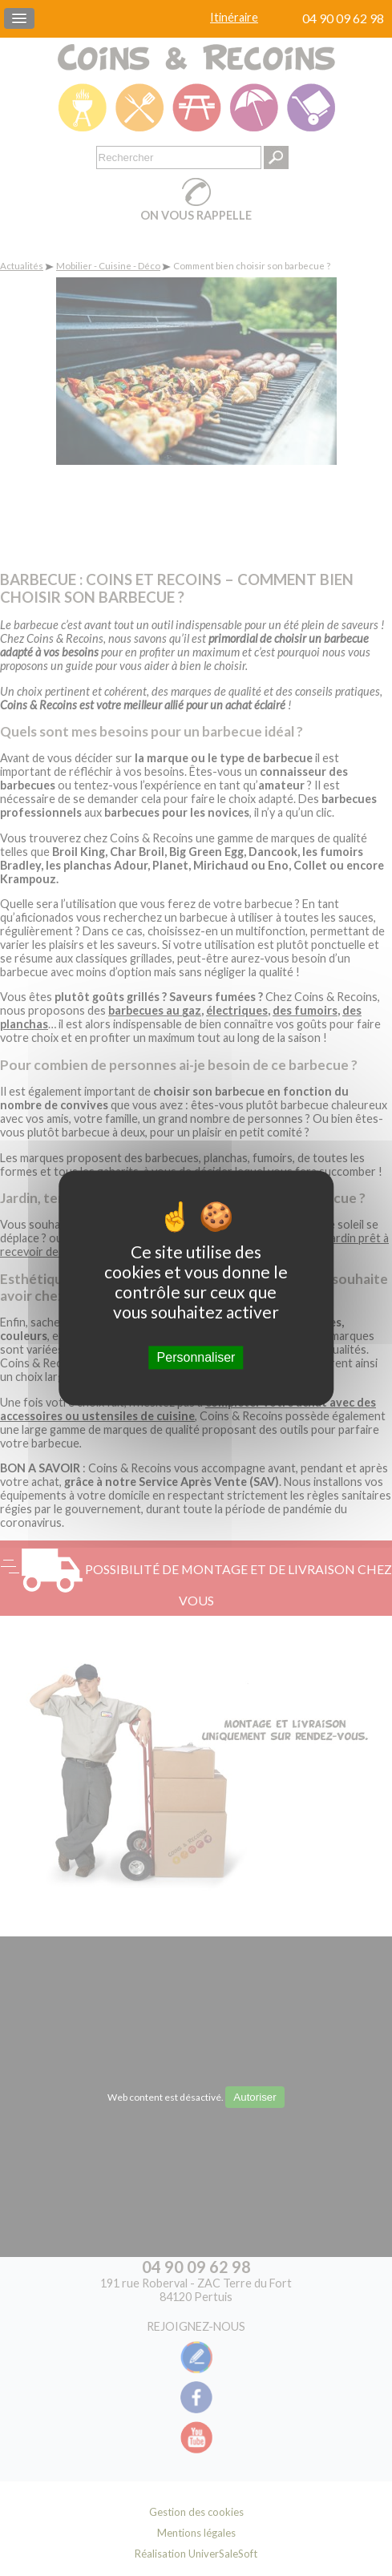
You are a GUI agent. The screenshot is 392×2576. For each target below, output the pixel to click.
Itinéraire (234, 17)
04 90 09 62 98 (343, 18)
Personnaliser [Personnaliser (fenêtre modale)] (196, 1357)
